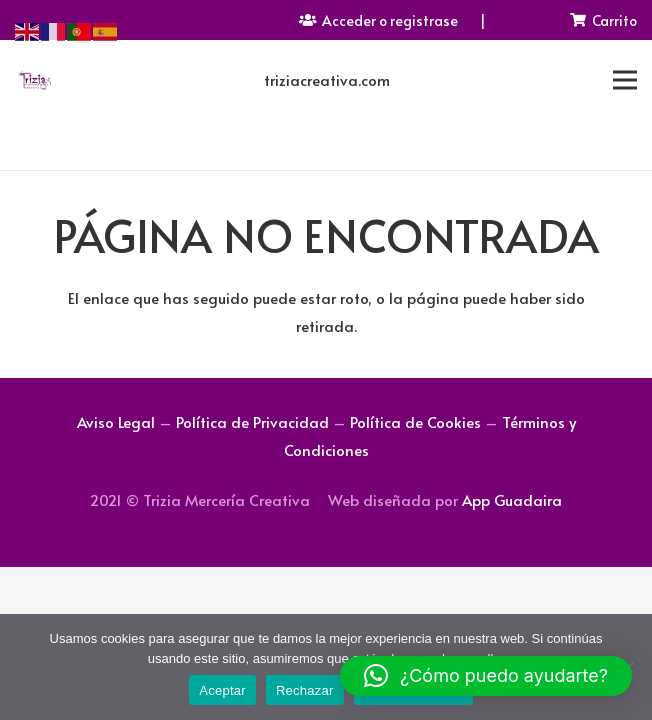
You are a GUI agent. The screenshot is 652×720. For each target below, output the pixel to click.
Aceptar (222, 690)
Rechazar (305, 690)
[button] (486, 676)
